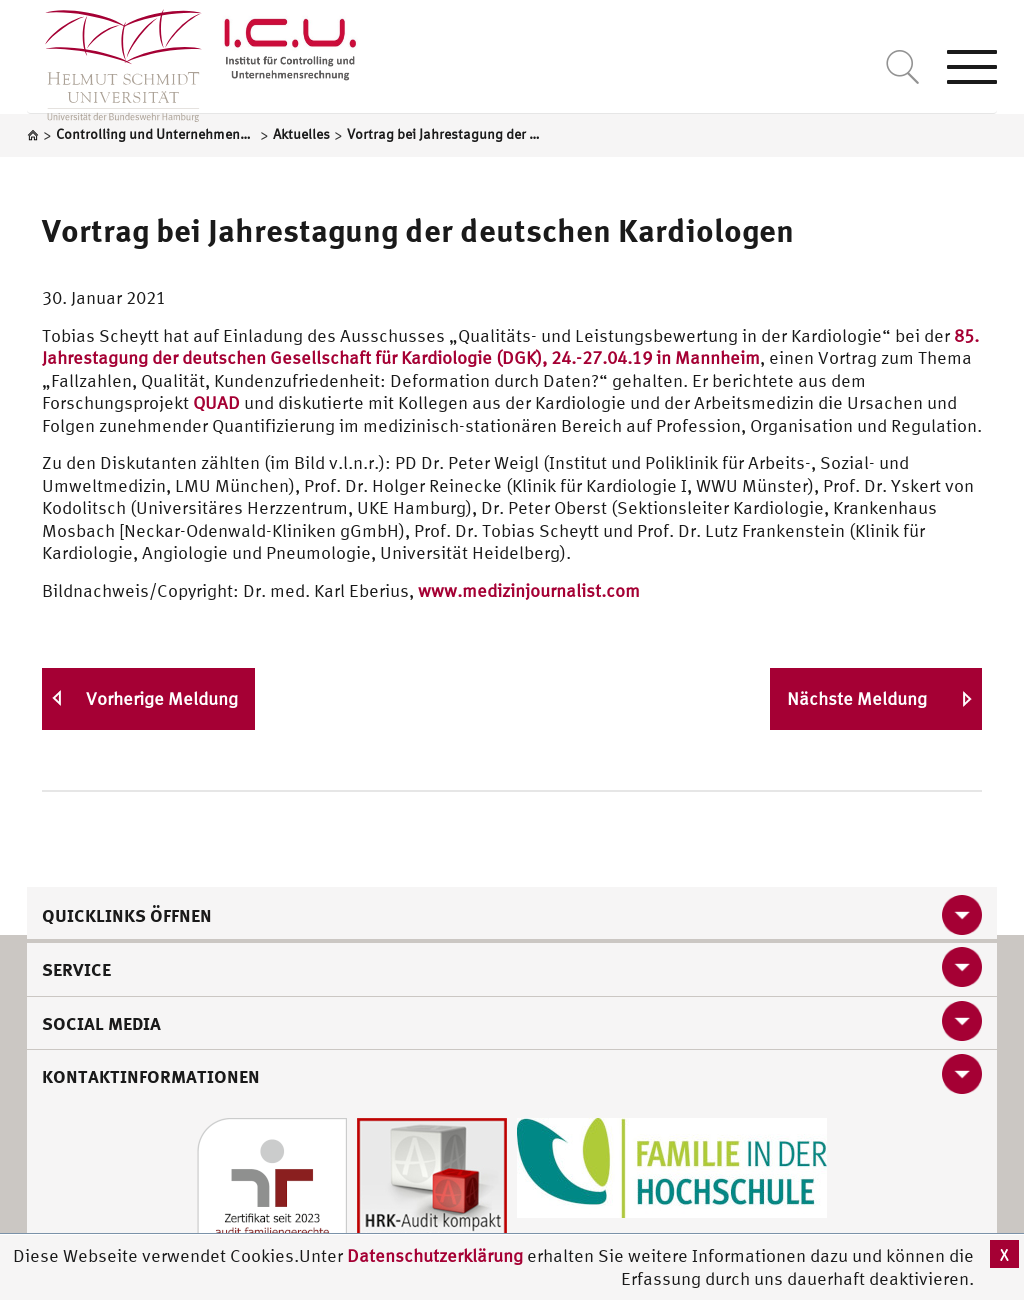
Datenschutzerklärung (435, 1255)
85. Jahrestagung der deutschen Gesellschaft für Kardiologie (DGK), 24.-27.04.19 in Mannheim (510, 347)
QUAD (216, 402)
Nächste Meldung (857, 698)
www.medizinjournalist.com (529, 590)
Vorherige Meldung (162, 698)
